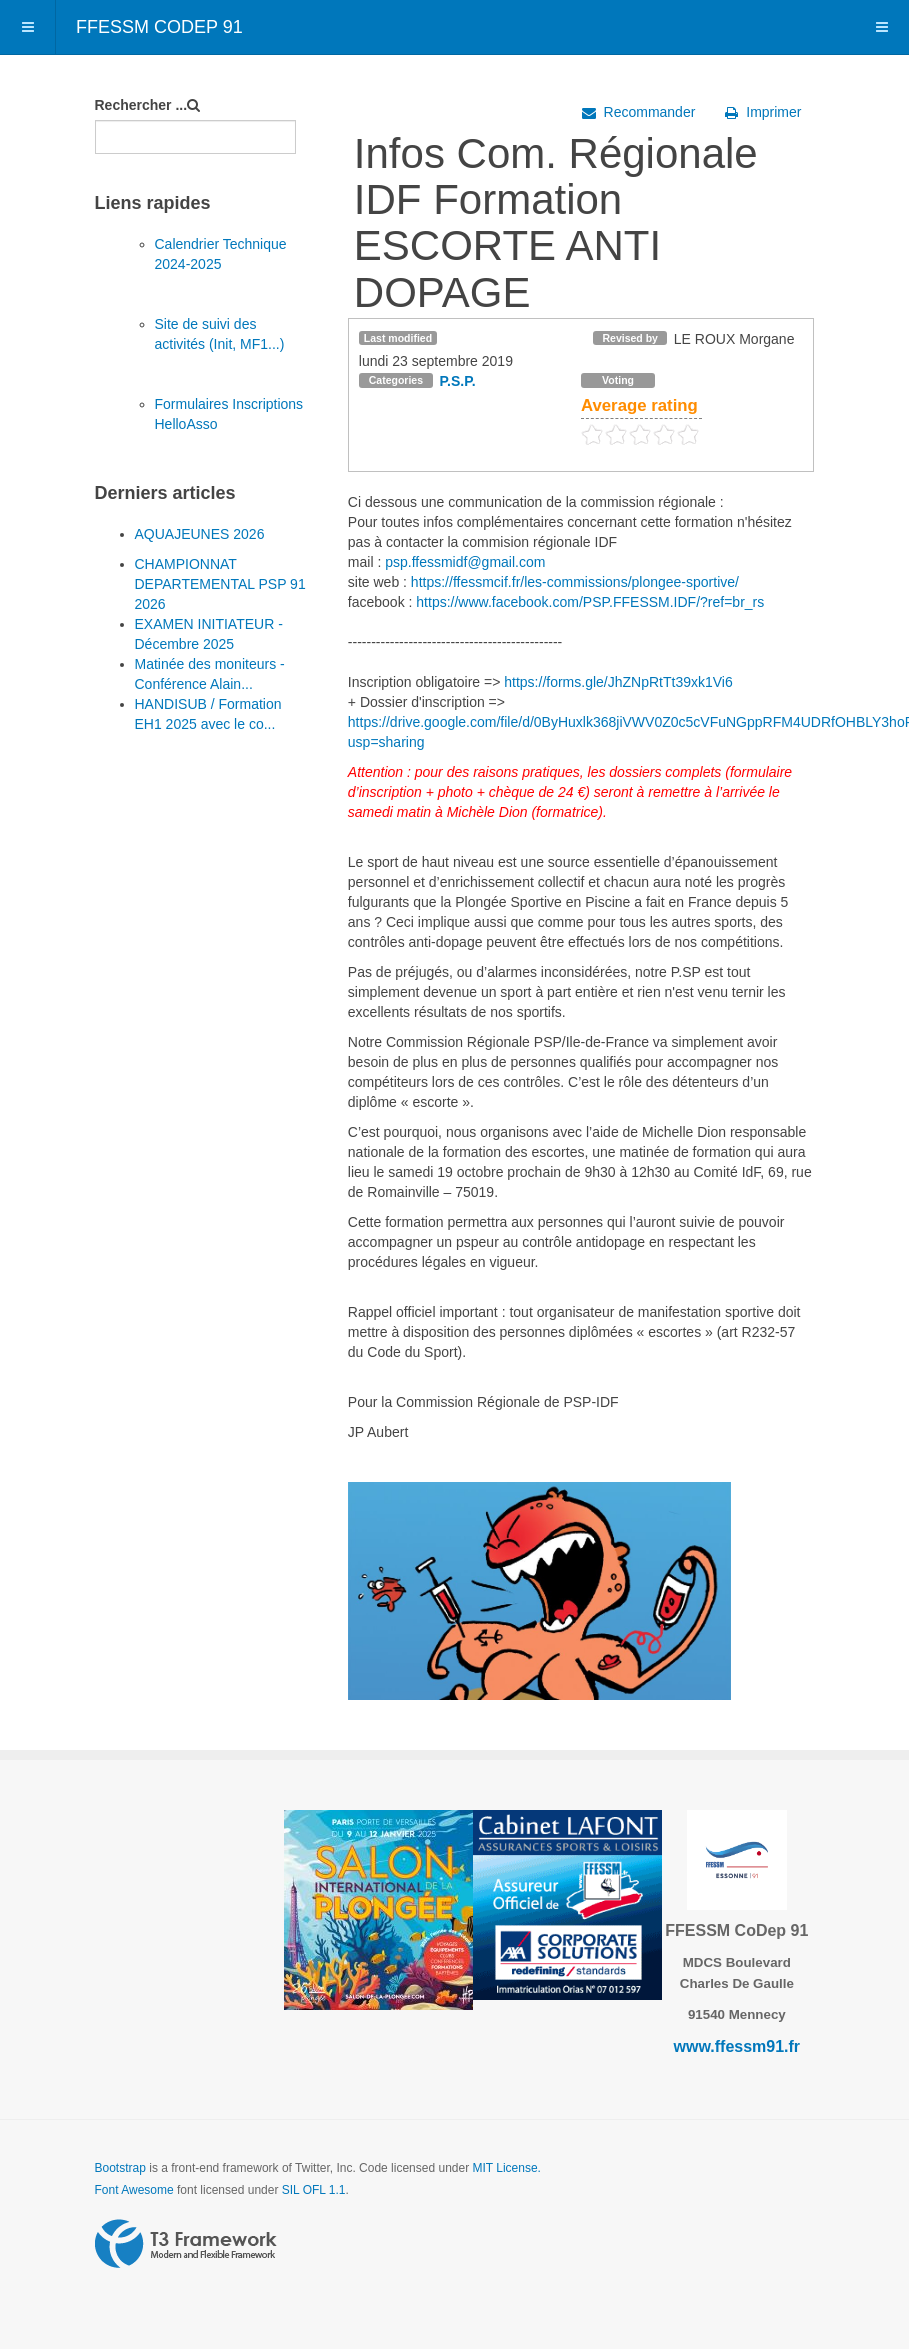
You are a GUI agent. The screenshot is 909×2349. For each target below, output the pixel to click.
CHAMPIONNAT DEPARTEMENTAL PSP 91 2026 (220, 584)
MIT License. (506, 2168)
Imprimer (763, 112)
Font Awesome (134, 2190)
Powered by (186, 2244)
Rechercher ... (141, 105)
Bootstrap (120, 2168)
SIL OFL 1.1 (314, 2190)
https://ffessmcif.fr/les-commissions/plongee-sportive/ (575, 582)
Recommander (639, 112)
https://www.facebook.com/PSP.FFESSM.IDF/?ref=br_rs (590, 602)
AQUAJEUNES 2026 (200, 534)
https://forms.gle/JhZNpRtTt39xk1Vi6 (618, 682)
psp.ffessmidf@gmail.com (465, 562)
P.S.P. (458, 381)
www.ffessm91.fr (737, 2046)
